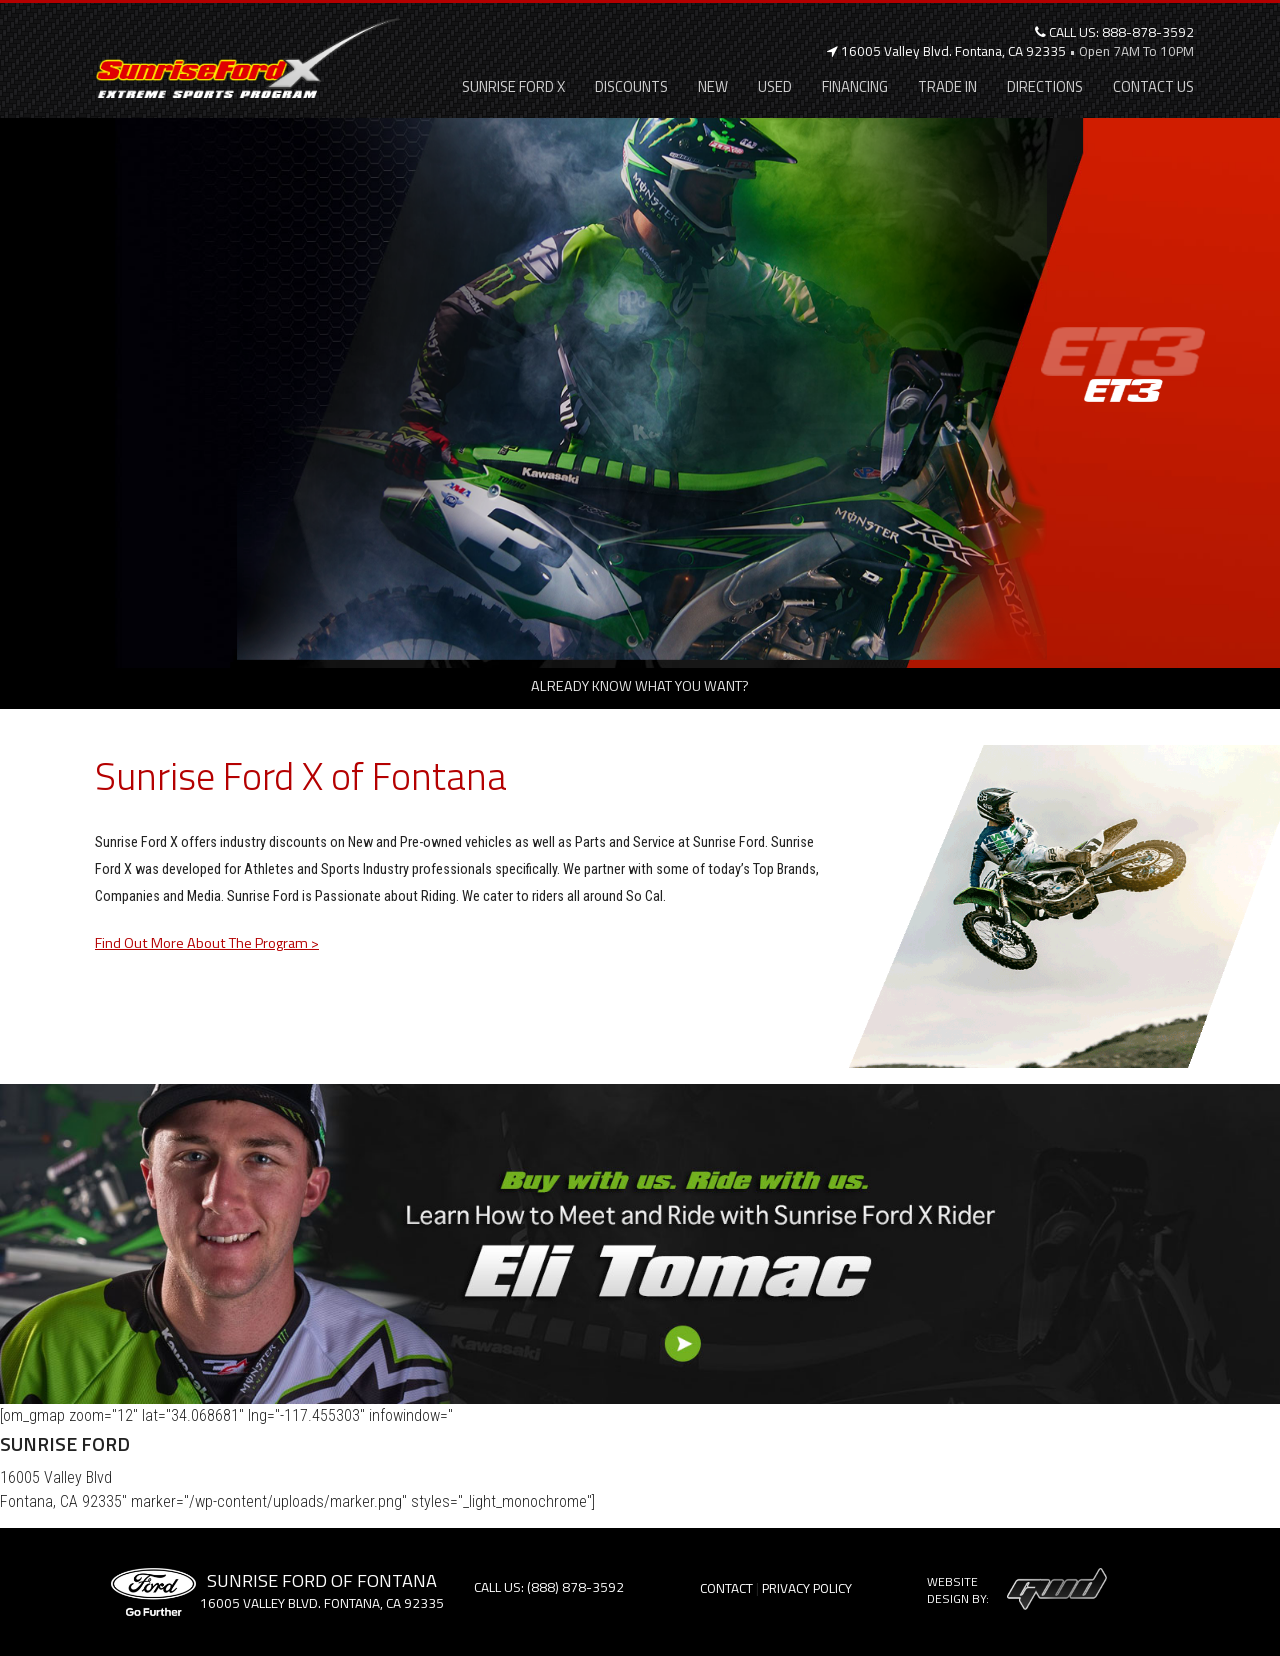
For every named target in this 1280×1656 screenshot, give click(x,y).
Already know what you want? (640, 686)
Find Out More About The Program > (207, 943)
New (713, 86)
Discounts (631, 86)
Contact (726, 1588)
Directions (1045, 86)
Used (775, 86)
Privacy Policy (807, 1588)
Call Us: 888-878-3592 (1114, 32)
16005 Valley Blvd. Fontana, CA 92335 (946, 51)
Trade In (947, 86)
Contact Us (1153, 86)
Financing (855, 86)
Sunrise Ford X (513, 86)
